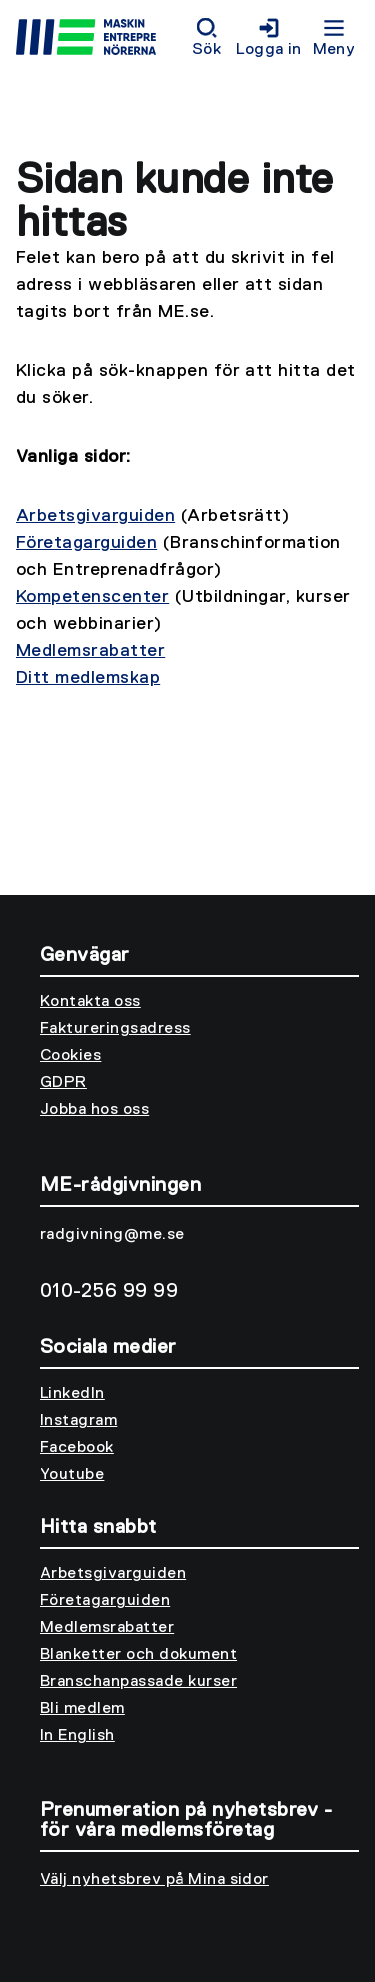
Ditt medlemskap (88, 678)
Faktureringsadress (115, 1029)
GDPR (63, 1083)
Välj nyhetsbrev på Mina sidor (154, 1880)
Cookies (70, 1056)
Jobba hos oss (94, 1110)
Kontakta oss (90, 1002)
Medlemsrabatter (90, 651)
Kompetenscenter (92, 597)
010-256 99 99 (109, 1291)
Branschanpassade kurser (138, 1682)
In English (77, 1736)
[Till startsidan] (100, 40)
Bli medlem (82, 1709)
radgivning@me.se (112, 1235)
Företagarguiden (86, 543)
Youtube (72, 1475)
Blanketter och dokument (138, 1655)
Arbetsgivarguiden (95, 516)
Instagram (78, 1421)
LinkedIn (72, 1394)
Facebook (77, 1448)
